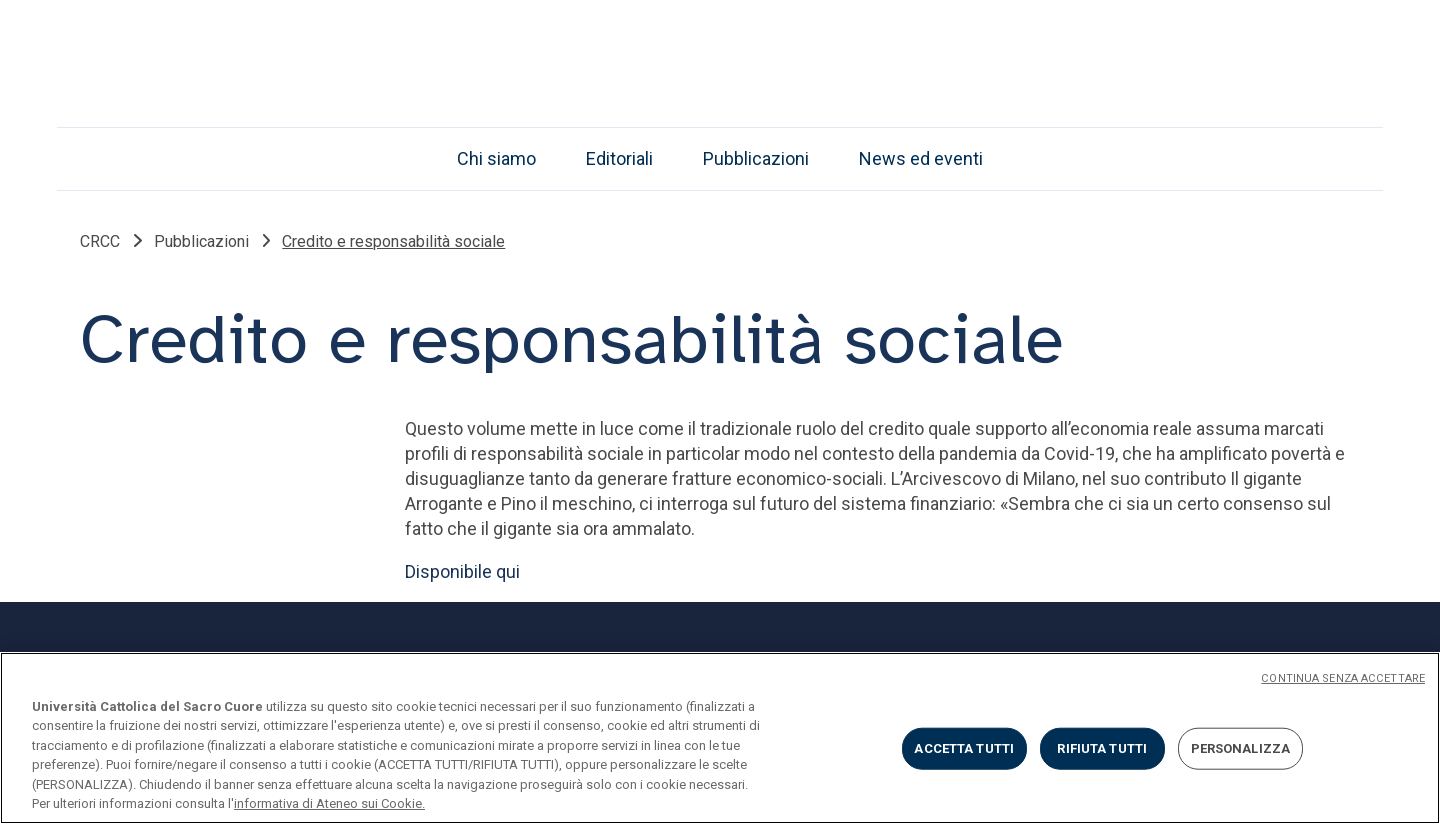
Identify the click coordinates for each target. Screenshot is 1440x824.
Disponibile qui (462, 571)
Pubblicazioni (756, 158)
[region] (720, 738)
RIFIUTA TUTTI (1102, 748)
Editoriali (619, 158)
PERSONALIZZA (1241, 748)
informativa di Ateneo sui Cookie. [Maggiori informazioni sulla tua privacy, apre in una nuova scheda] (329, 803)
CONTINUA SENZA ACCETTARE (1343, 678)
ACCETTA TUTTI (964, 748)
